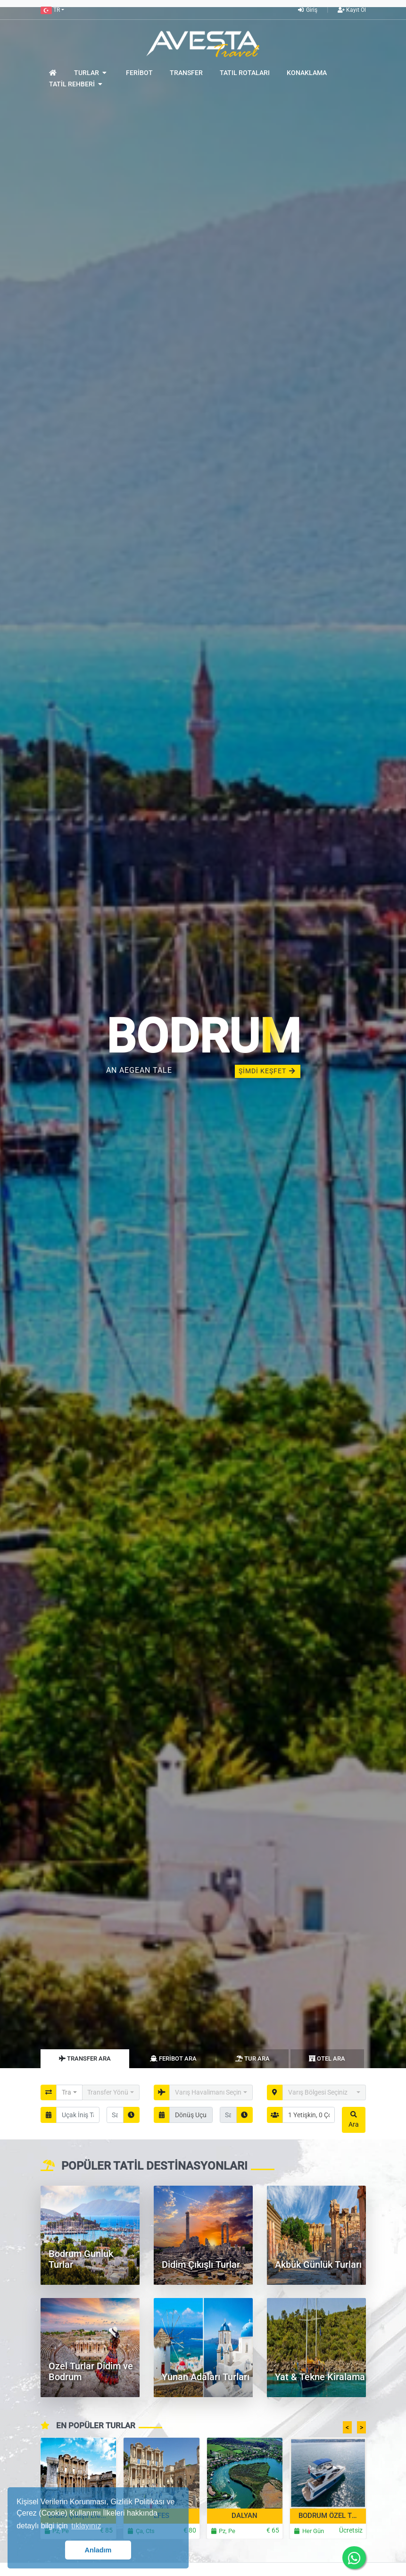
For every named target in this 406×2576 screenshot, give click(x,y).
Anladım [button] (98, 2550)
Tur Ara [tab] (252, 2058)
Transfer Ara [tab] (85, 2058)
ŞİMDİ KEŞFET (268, 1071)
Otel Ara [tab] (327, 2058)
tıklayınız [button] (86, 2526)
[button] (52, 9)
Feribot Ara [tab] (173, 2058)
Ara (353, 2119)
